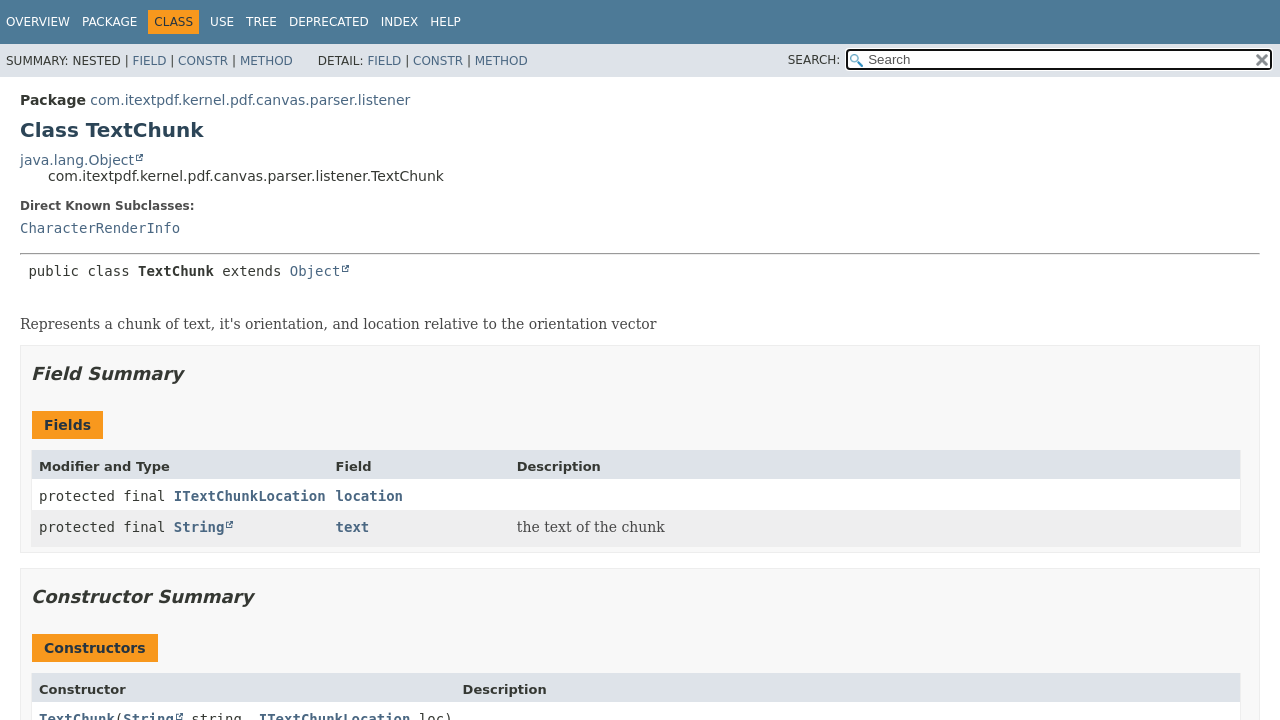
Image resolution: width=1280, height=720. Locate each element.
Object (315, 271)
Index (400, 22)
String (199, 527)
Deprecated (329, 22)
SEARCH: (814, 60)
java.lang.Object (77, 160)
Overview (38, 22)
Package (109, 22)
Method (266, 61)
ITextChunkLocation (250, 496)
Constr (203, 61)
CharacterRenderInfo (100, 228)
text (353, 527)
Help (445, 22)
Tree (261, 22)
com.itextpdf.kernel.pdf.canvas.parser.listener (250, 100)
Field (149, 61)
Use (222, 22)
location (369, 496)
